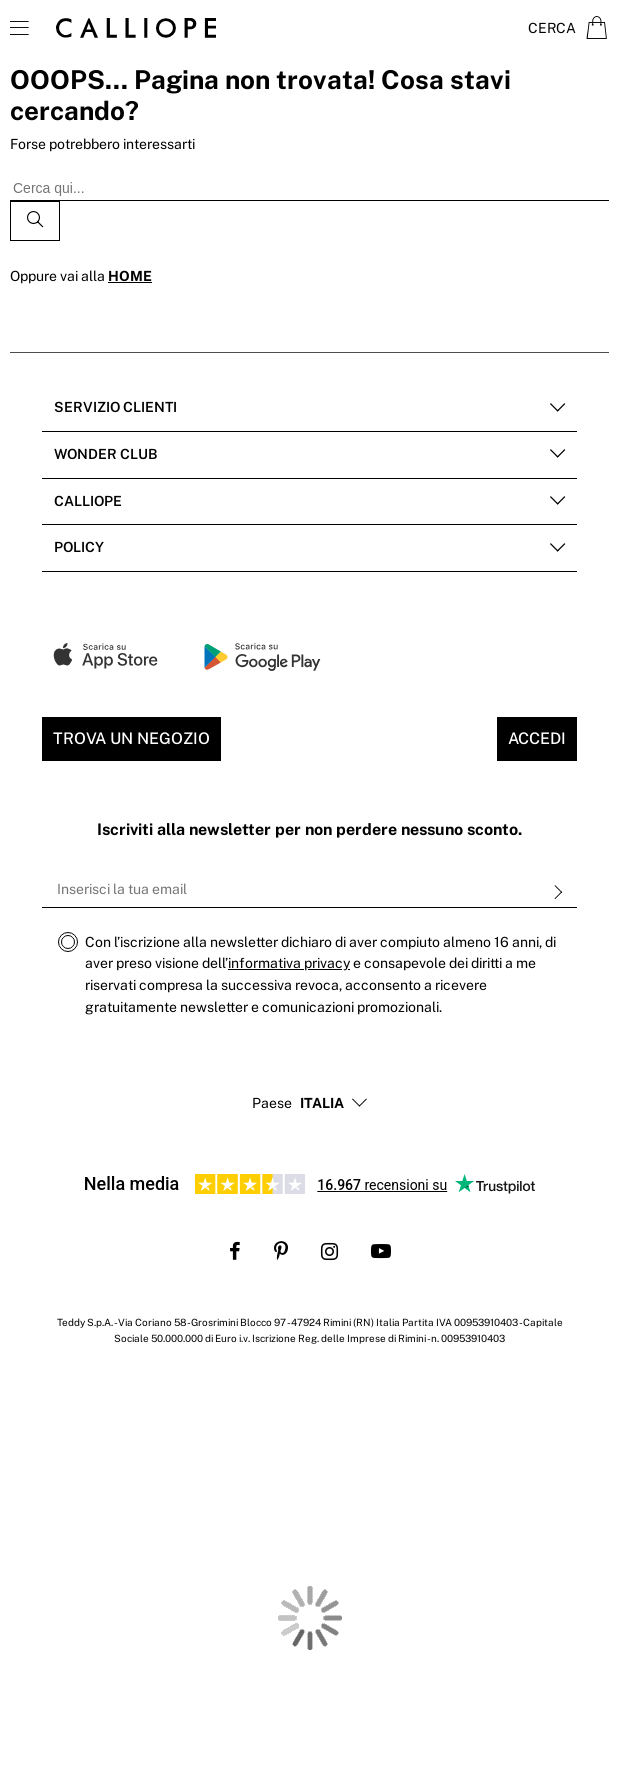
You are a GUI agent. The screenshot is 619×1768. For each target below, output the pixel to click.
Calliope (88, 501)
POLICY (79, 547)
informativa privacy (289, 963)
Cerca (552, 28)
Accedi (537, 738)
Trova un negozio (131, 738)
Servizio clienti (115, 407)
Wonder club (105, 454)
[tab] (309, 408)
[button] (322, 1104)
